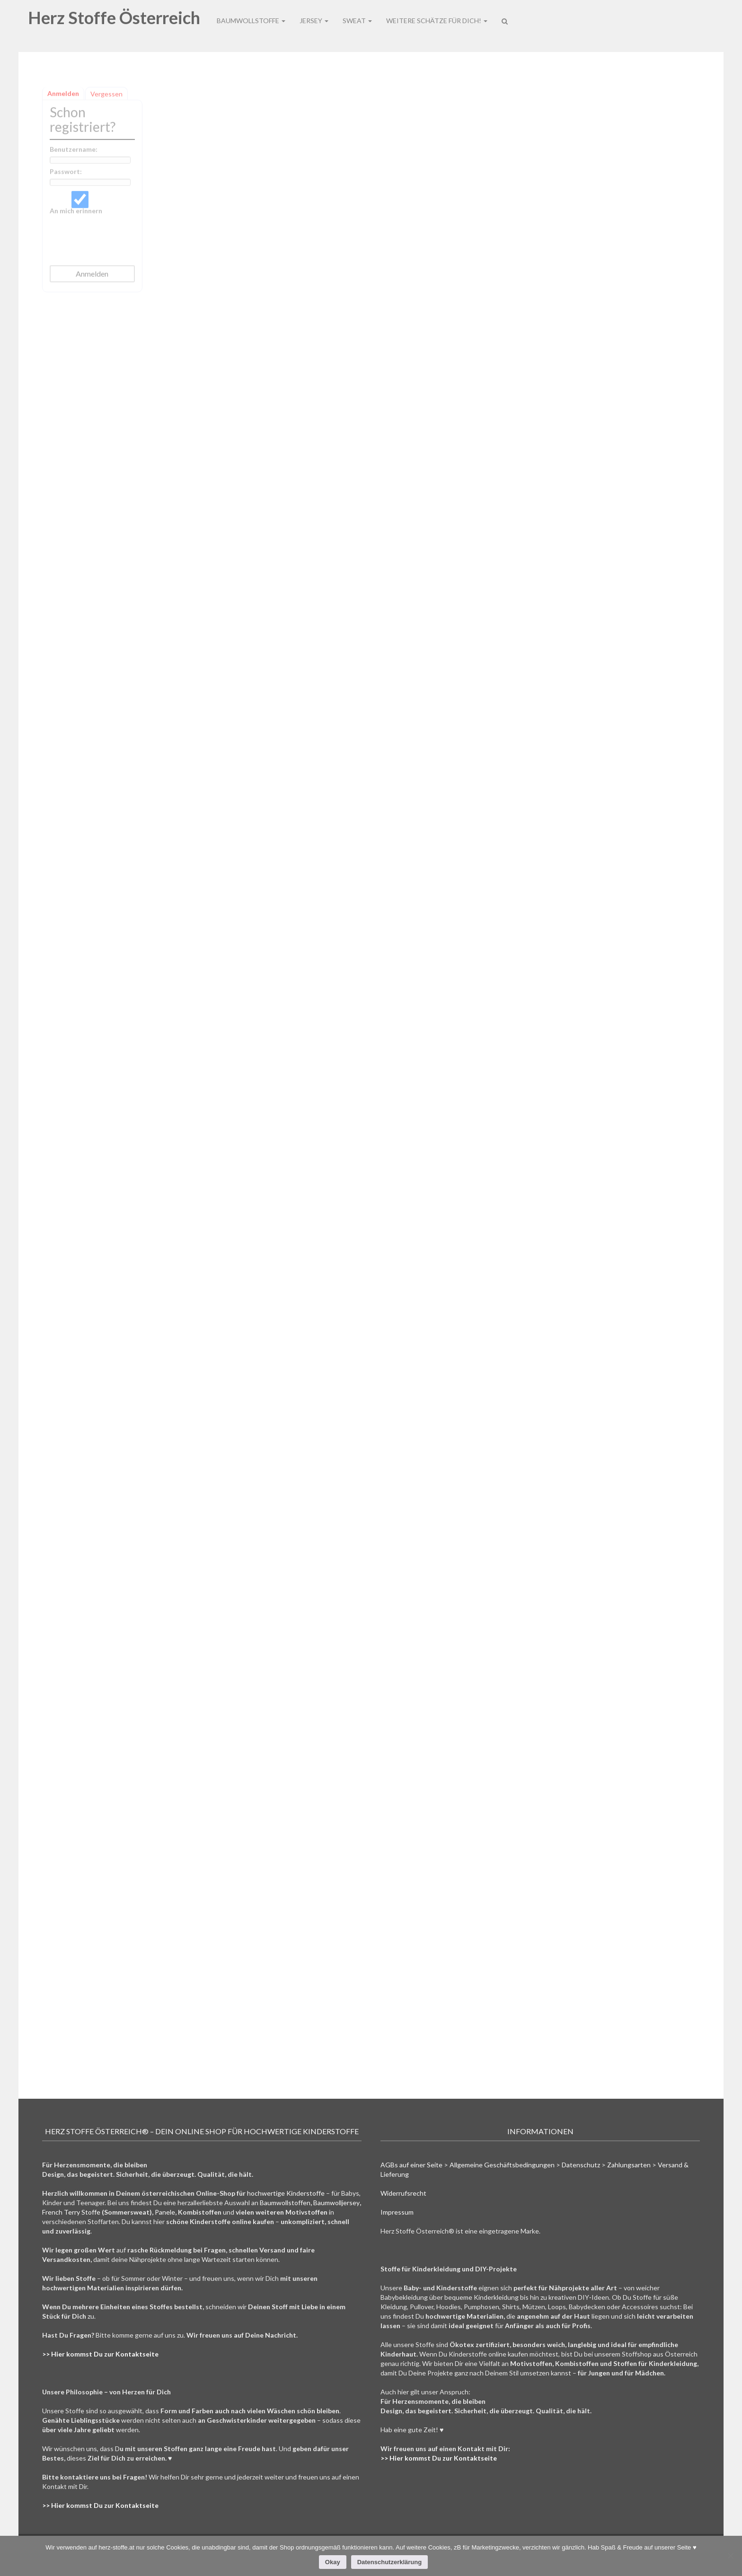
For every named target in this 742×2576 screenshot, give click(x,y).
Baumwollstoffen (285, 2203)
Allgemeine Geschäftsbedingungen (502, 2165)
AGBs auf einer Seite (411, 2165)
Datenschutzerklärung (389, 2562)
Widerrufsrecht (403, 2193)
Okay (332, 2562)
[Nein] (730, 2555)
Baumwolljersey (336, 2203)
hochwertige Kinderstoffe (286, 2193)
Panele (165, 2212)
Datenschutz (581, 2165)
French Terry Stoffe (71, 2212)
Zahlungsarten (629, 2165)
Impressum (397, 2212)
